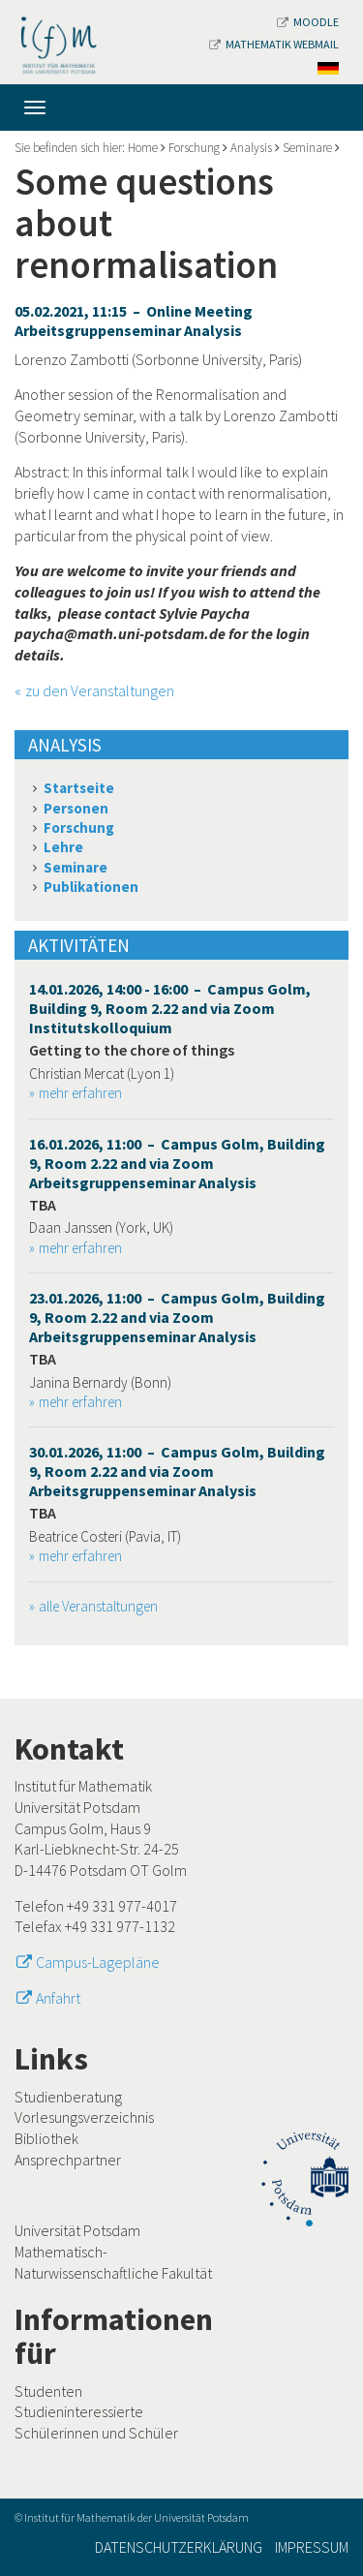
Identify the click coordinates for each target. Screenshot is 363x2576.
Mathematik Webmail (274, 44)
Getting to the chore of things (131, 1049)
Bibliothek (46, 2138)
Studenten (48, 2391)
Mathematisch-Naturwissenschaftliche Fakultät (113, 2262)
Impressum (311, 2547)
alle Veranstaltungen (98, 1606)
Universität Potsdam (77, 2230)
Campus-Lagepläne (98, 1962)
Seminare (307, 147)
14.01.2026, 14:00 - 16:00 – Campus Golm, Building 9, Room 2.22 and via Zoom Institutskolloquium (170, 1008)
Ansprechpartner (68, 2159)
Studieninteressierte (79, 2411)
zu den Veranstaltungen (99, 690)
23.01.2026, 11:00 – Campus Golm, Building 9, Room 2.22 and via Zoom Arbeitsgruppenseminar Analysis (177, 1317)
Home (143, 147)
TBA (42, 1204)
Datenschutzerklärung (178, 2547)
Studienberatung (68, 2096)
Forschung (194, 147)
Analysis (251, 147)
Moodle (308, 22)
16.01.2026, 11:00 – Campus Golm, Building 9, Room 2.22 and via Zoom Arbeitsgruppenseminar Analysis (177, 1163)
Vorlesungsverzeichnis (84, 2117)
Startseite (79, 788)
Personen (76, 808)
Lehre (63, 847)
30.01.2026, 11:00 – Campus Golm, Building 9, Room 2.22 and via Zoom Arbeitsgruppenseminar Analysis (177, 1471)
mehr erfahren (80, 1093)
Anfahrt (58, 1998)
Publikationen (91, 886)
